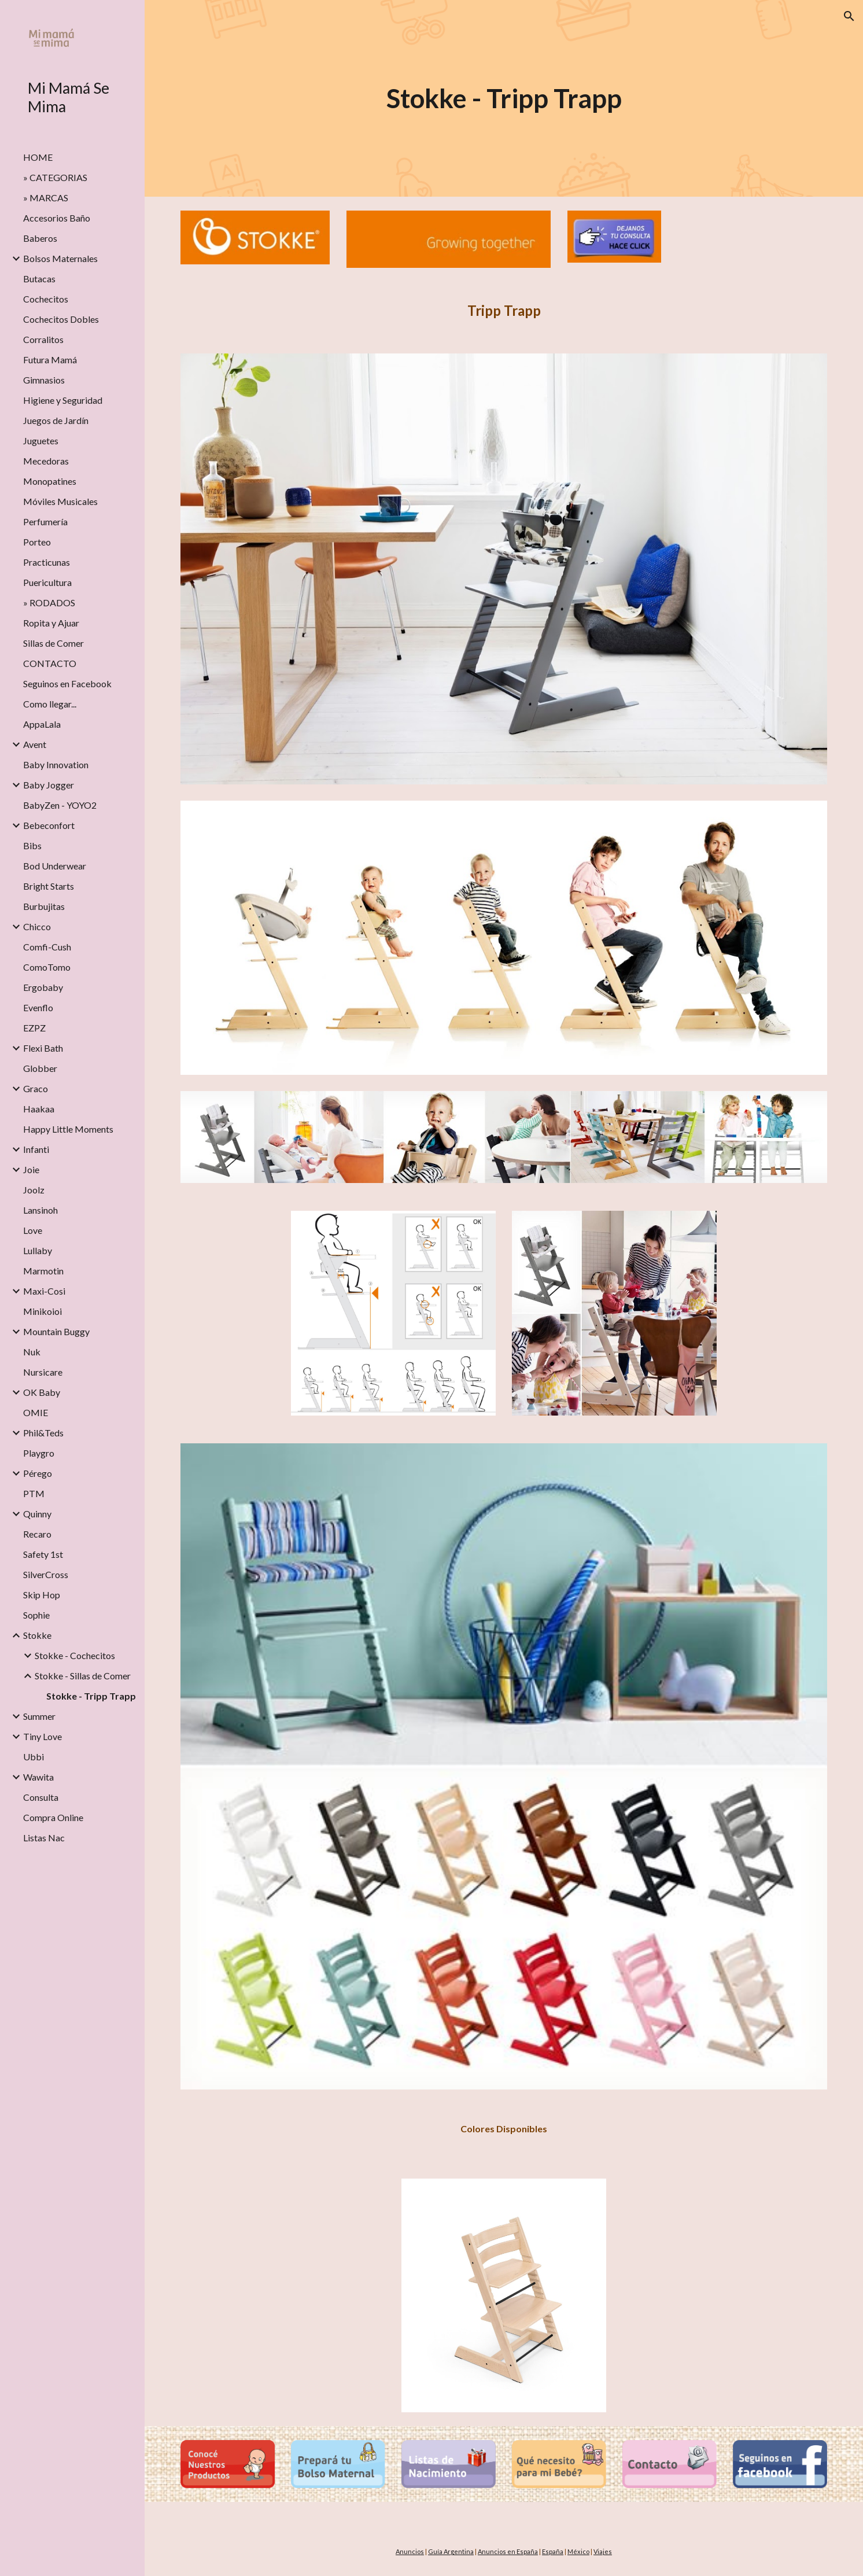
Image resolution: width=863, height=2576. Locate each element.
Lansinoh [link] (40, 1209)
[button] (849, 16)
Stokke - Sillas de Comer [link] (83, 1675)
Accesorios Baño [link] (56, 217)
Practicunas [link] (46, 562)
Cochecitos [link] (45, 298)
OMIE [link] (35, 1412)
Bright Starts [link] (48, 885)
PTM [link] (34, 1493)
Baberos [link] (40, 238)
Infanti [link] (36, 1149)
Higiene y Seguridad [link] (62, 400)
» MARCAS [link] (45, 197)
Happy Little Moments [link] (68, 1128)
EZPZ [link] (34, 1027)
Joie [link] (31, 1169)
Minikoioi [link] (42, 1311)
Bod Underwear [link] (54, 865)
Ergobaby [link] (43, 987)
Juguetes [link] (40, 440)
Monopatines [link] (49, 481)
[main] (503, 98)
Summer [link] (39, 1716)
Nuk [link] (31, 1351)
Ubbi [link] (33, 1756)
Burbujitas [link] (44, 906)
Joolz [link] (34, 1189)
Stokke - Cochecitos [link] (75, 1655)
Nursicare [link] (42, 1371)
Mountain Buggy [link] (56, 1331)
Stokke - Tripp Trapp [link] (91, 1695)
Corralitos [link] (43, 339)
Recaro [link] (37, 1533)
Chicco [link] (37, 926)
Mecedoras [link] (46, 460)
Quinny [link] (37, 1513)
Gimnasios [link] (44, 379)
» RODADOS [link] (49, 602)
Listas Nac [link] (44, 1837)
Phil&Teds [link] (43, 1432)
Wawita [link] (38, 1776)
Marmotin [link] (43, 1270)
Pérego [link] (37, 1473)
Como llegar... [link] (49, 703)
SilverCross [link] (45, 1574)
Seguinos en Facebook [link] (67, 683)
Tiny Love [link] (42, 1736)
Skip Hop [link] (41, 1594)
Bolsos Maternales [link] (60, 258)
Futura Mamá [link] (50, 359)
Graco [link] (35, 1088)
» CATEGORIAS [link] (55, 177)
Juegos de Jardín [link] (55, 420)
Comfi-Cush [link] (47, 946)
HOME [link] (38, 157)
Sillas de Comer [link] (53, 642)
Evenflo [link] (38, 1007)
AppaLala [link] (42, 723)
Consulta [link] (40, 1797)
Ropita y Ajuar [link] (51, 622)
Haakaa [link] (38, 1108)
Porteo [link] (37, 541)
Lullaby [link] (37, 1250)
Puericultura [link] (47, 582)
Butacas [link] (39, 278)
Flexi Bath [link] (43, 1047)
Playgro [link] (38, 1452)
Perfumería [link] (45, 521)
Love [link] (32, 1230)
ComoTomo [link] (47, 966)
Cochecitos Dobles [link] (61, 319)
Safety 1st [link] (43, 1554)
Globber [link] (40, 1068)
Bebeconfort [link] (49, 825)
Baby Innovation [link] (55, 764)
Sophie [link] (36, 1614)
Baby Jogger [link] (48, 784)
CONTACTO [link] (49, 663)
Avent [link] (34, 744)
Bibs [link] (32, 845)
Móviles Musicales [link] (60, 501)
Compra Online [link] (53, 1817)
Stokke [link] (37, 1635)
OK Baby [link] (41, 1392)
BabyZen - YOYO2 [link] (60, 804)
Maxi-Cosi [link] (44, 1290)
